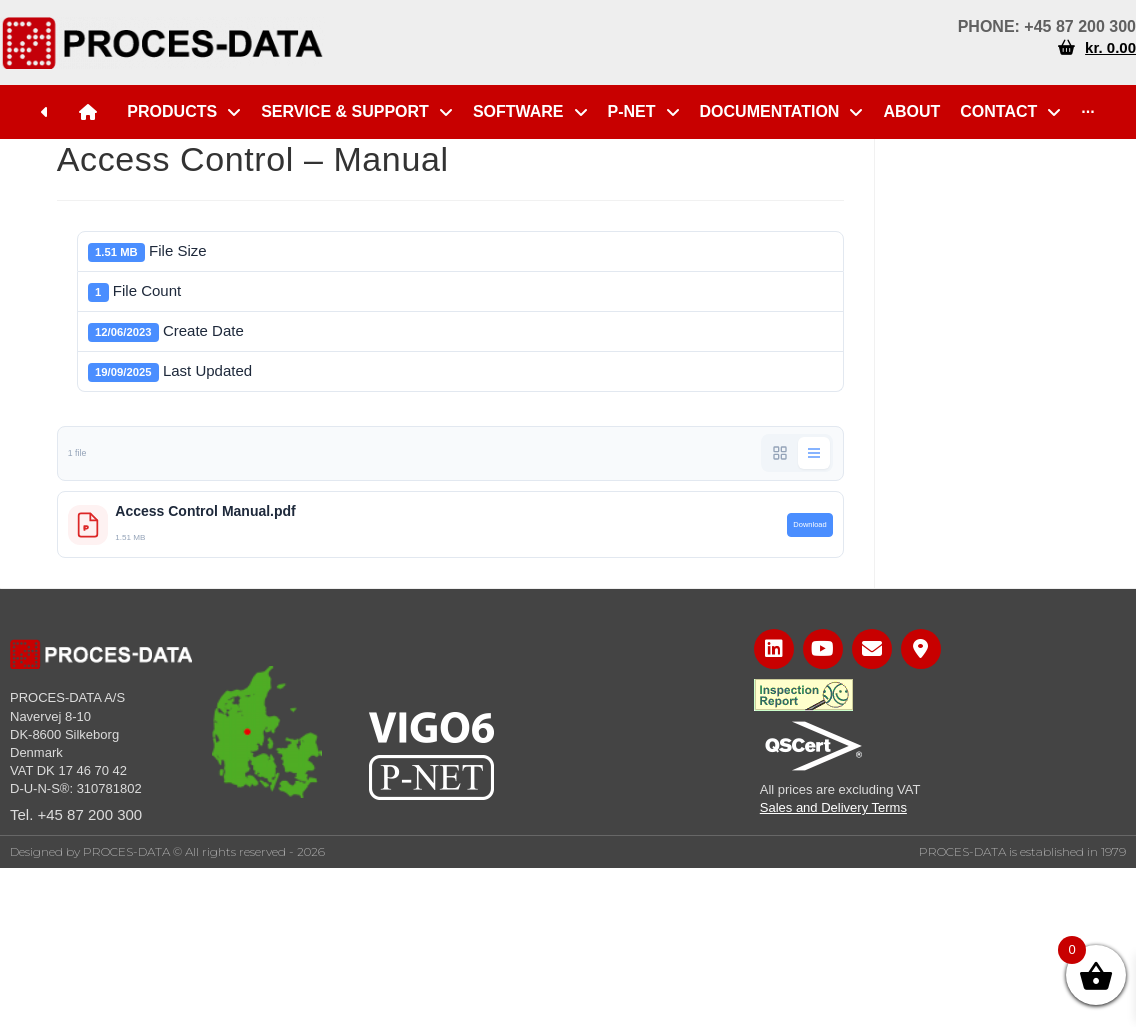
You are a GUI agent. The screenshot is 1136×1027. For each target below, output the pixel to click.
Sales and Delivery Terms (833, 807)
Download (809, 524)
